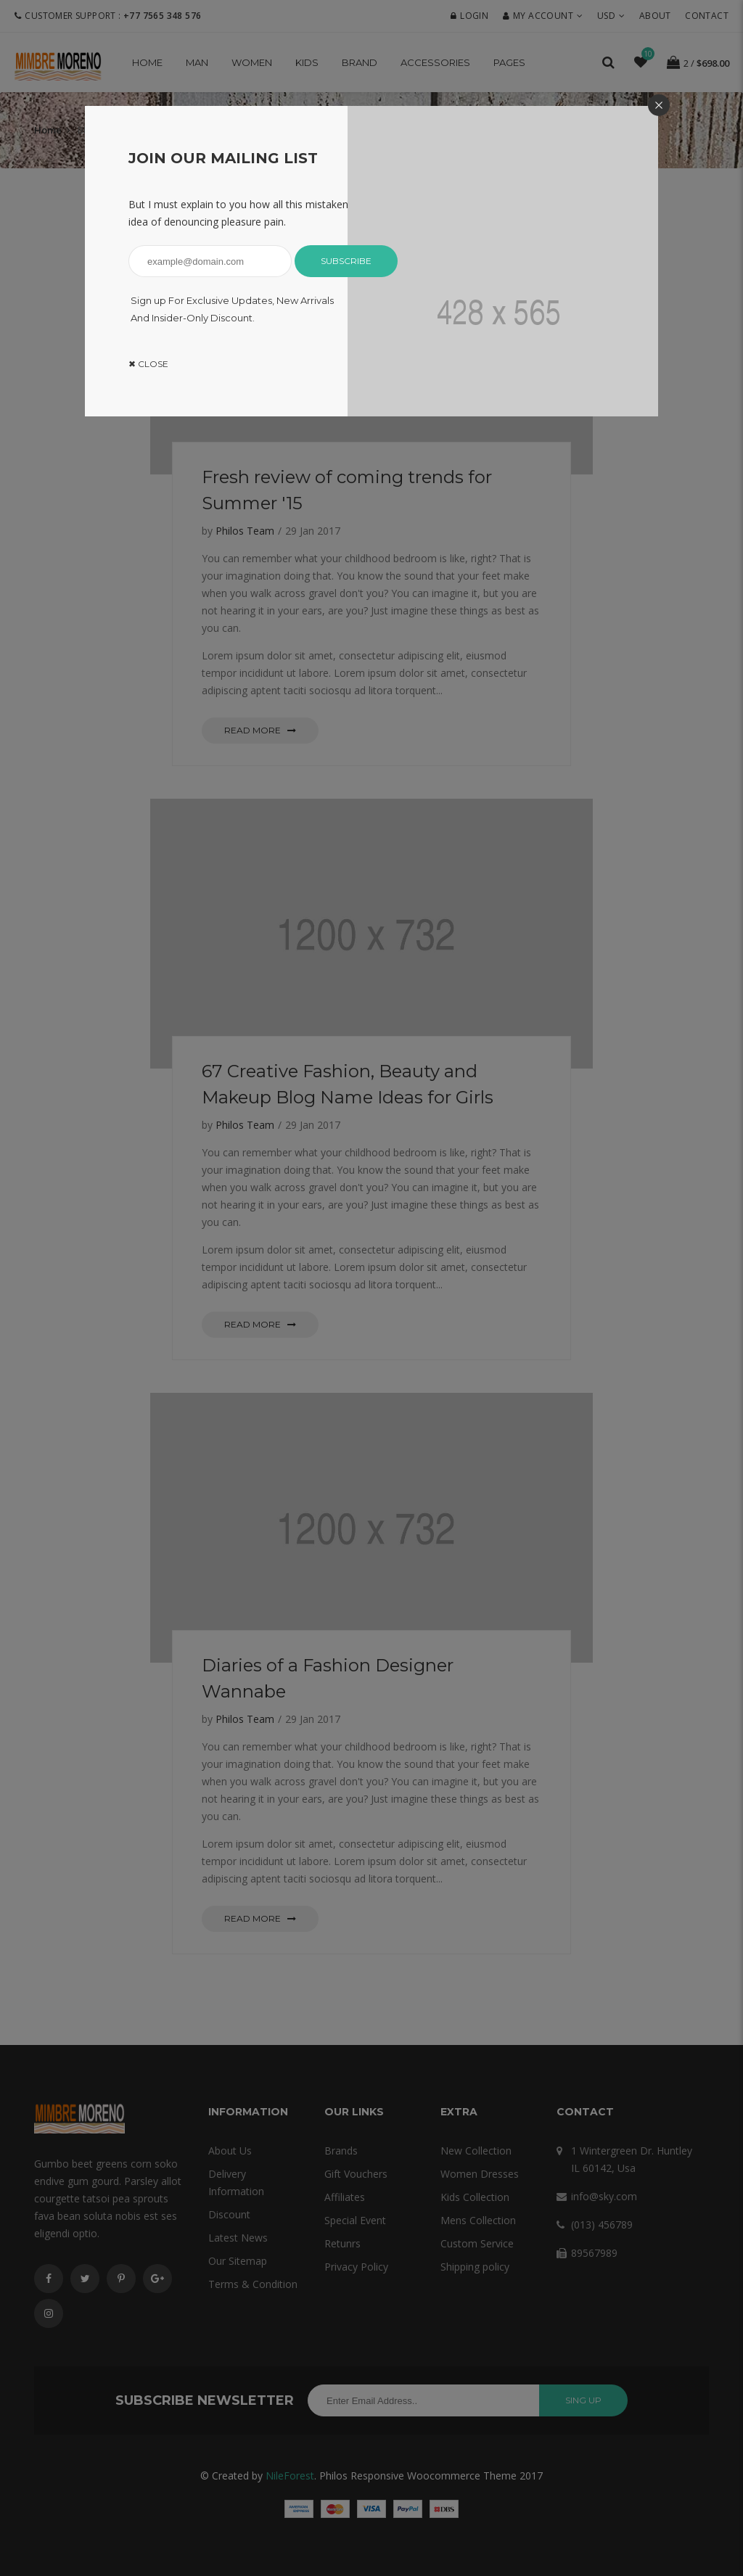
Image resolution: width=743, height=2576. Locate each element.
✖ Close (148, 363)
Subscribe (346, 260)
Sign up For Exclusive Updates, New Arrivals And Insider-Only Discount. (232, 309)
